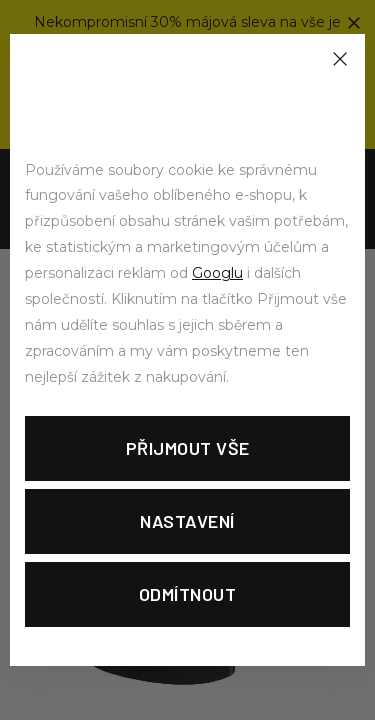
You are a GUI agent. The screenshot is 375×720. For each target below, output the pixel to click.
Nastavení (187, 521)
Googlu (217, 273)
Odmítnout (188, 594)
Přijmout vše (188, 448)
